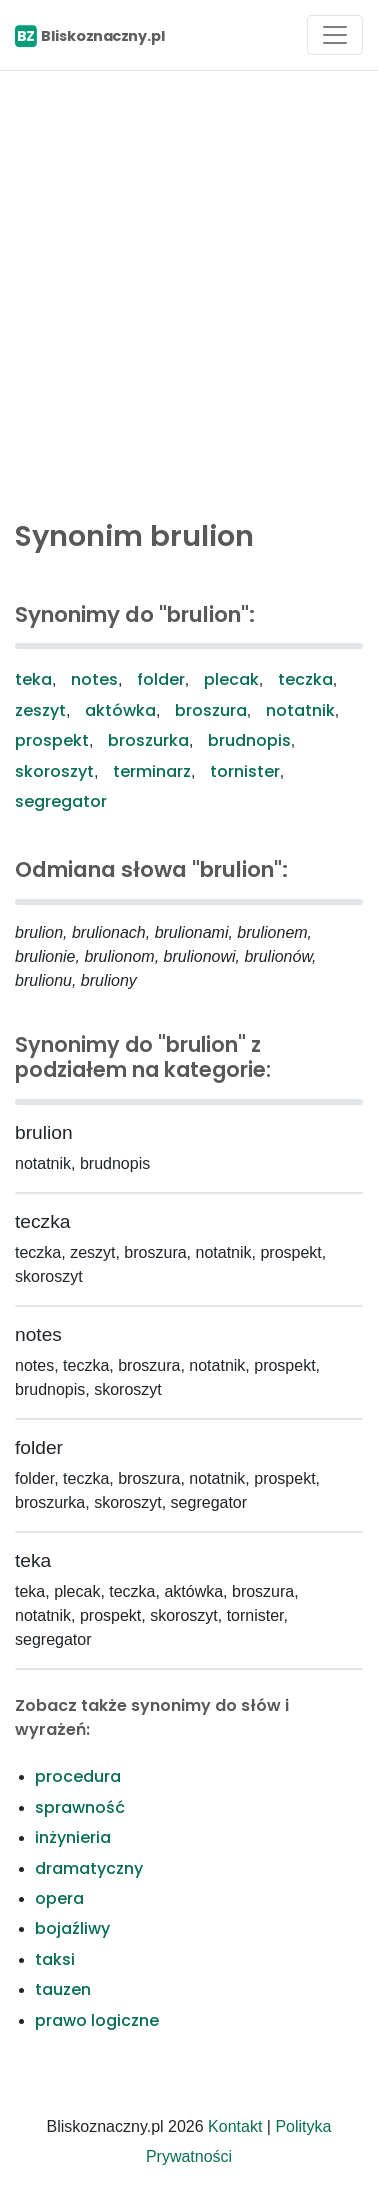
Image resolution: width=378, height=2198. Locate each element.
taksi (55, 1959)
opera (59, 1898)
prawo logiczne (97, 2020)
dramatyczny (89, 1868)
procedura (78, 1776)
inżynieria (73, 1837)
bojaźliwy (72, 1928)
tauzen (63, 1989)
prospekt (52, 740)
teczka (305, 679)
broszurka (148, 740)
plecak (231, 679)
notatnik (300, 710)
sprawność (80, 1807)
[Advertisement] (189, 290)
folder (161, 679)
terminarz (152, 771)
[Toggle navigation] (335, 35)
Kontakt (235, 2126)
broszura (211, 710)
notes (94, 679)
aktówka (120, 710)
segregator (61, 801)
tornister (245, 771)
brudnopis (249, 740)
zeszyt (40, 710)
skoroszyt (54, 771)
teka (33, 679)
